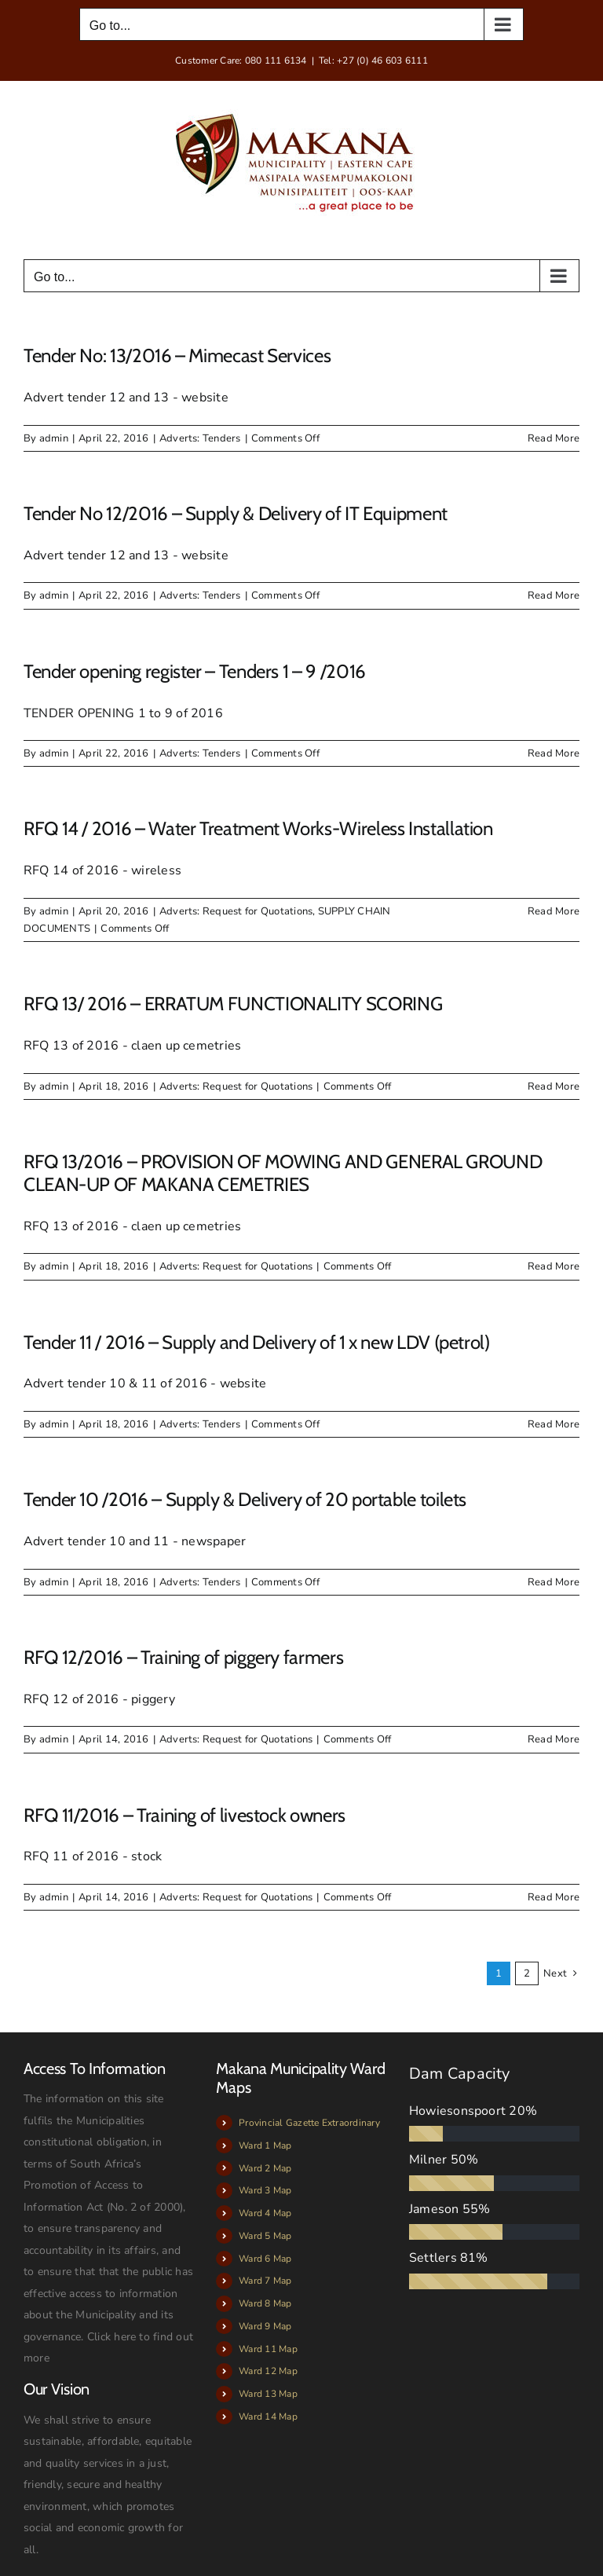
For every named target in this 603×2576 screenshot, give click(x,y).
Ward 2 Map (265, 2168)
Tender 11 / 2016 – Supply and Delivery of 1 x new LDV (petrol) (257, 1342)
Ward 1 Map (265, 2145)
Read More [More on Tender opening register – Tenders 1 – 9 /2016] (553, 753)
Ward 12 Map (268, 2371)
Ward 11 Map (268, 2349)
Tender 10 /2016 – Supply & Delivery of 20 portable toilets (245, 1499)
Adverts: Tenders (200, 438)
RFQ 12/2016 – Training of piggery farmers (183, 1657)
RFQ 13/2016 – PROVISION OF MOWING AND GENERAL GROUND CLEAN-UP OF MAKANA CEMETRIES (283, 1173)
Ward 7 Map (265, 2280)
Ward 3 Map (265, 2190)
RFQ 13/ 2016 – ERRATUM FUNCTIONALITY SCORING (233, 1003)
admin (53, 438)
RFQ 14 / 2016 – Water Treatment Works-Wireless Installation (258, 828)
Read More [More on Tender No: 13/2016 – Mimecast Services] (553, 438)
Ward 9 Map (265, 2326)
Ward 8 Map (265, 2303)
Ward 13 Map (268, 2393)
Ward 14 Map (268, 2416)
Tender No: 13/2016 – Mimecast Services (177, 355)
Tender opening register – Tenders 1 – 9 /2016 (195, 671)
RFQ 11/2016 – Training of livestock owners (184, 1815)
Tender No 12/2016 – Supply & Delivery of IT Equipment (236, 513)
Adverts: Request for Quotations (235, 911)
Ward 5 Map (265, 2236)
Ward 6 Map (265, 2258)
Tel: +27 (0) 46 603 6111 (373, 60)
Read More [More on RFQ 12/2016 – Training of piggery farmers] (553, 1739)
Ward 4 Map (265, 2213)
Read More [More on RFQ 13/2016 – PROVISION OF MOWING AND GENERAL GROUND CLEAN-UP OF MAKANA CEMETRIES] (553, 1266)
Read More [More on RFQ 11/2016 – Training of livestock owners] (553, 1897)
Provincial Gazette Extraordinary (309, 2122)
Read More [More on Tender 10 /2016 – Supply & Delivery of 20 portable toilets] (553, 1582)
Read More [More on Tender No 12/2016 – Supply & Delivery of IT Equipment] (553, 595)
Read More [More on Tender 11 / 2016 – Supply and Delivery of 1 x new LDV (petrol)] (553, 1424)
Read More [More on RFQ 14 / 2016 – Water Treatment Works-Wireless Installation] (553, 911)
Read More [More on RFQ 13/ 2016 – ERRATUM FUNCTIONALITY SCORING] (553, 1086)
